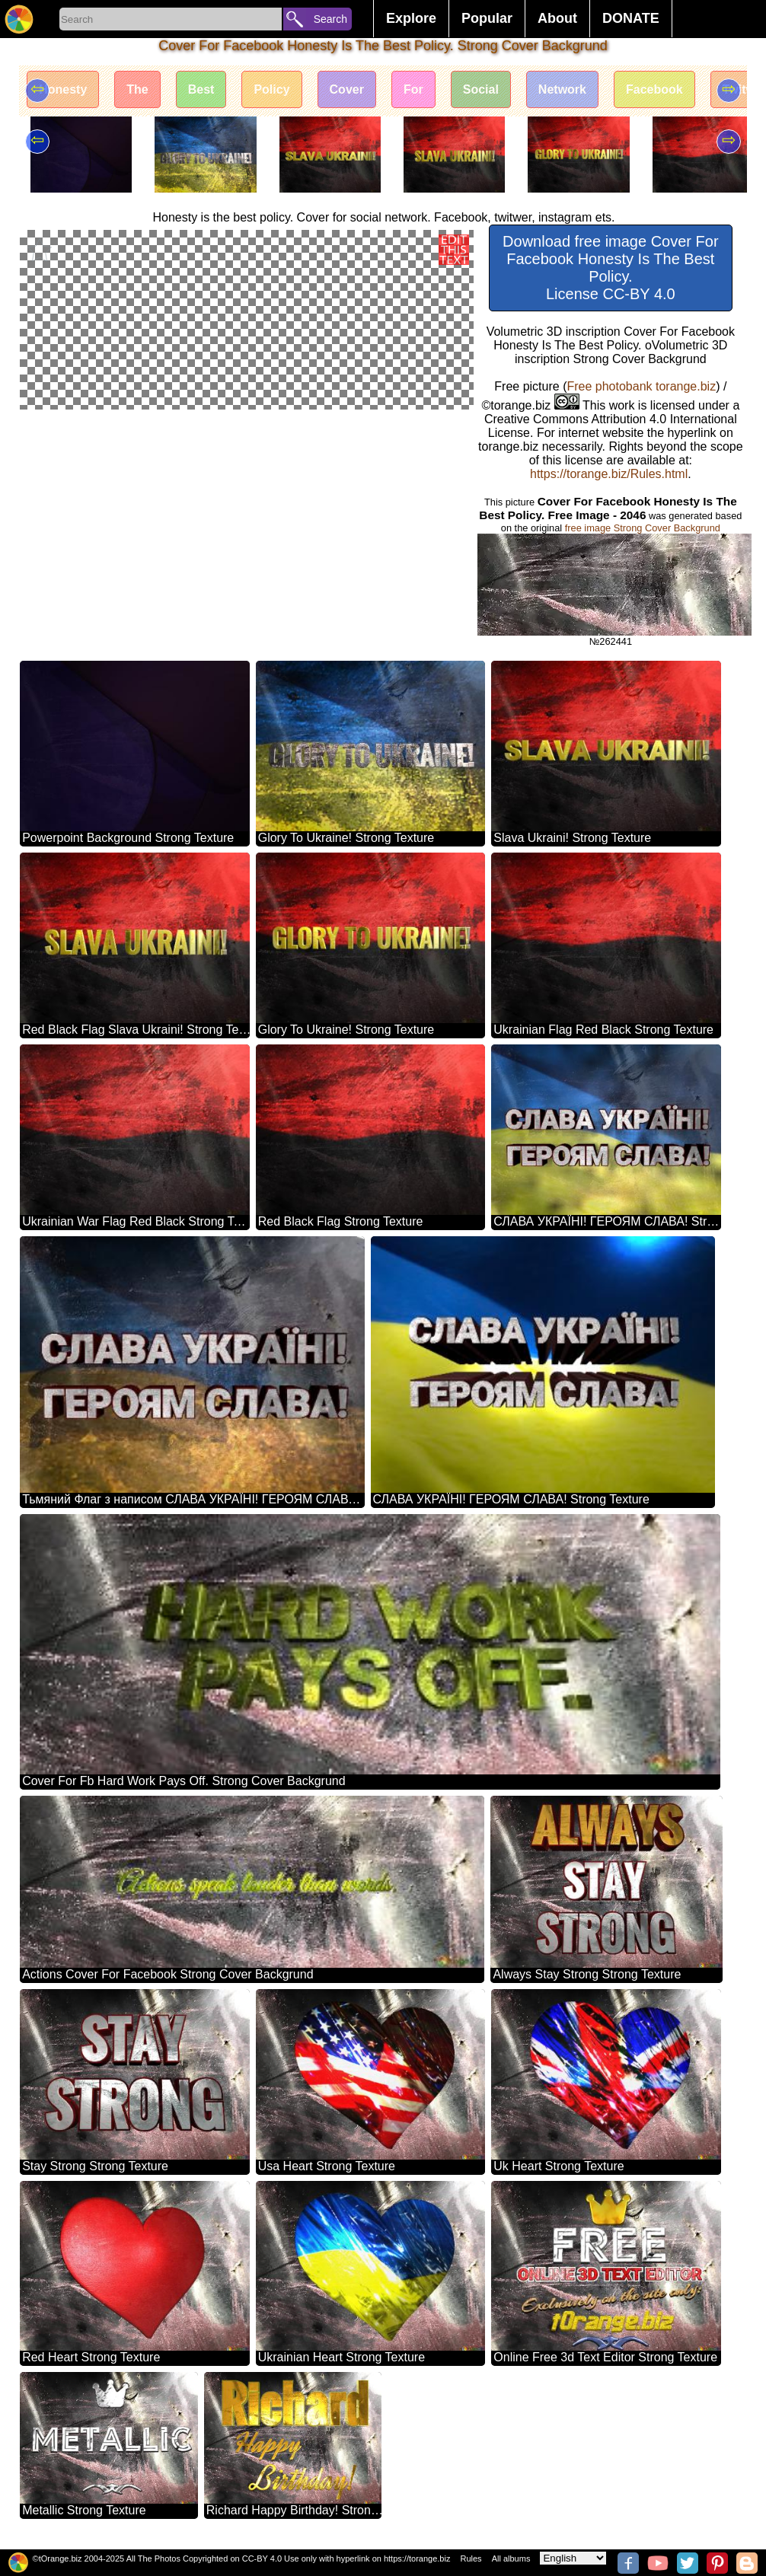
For (413, 89)
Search (330, 19)
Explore (411, 18)
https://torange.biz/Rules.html (609, 473)
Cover (347, 89)
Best (201, 89)
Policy (271, 89)
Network (562, 89)
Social (481, 89)
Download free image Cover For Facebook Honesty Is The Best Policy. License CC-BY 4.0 (610, 267)
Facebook (654, 89)
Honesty (63, 89)
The (137, 89)
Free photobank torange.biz (641, 386)
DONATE (630, 18)
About (557, 18)
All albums (511, 2558)
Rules (470, 2558)
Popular (486, 18)
